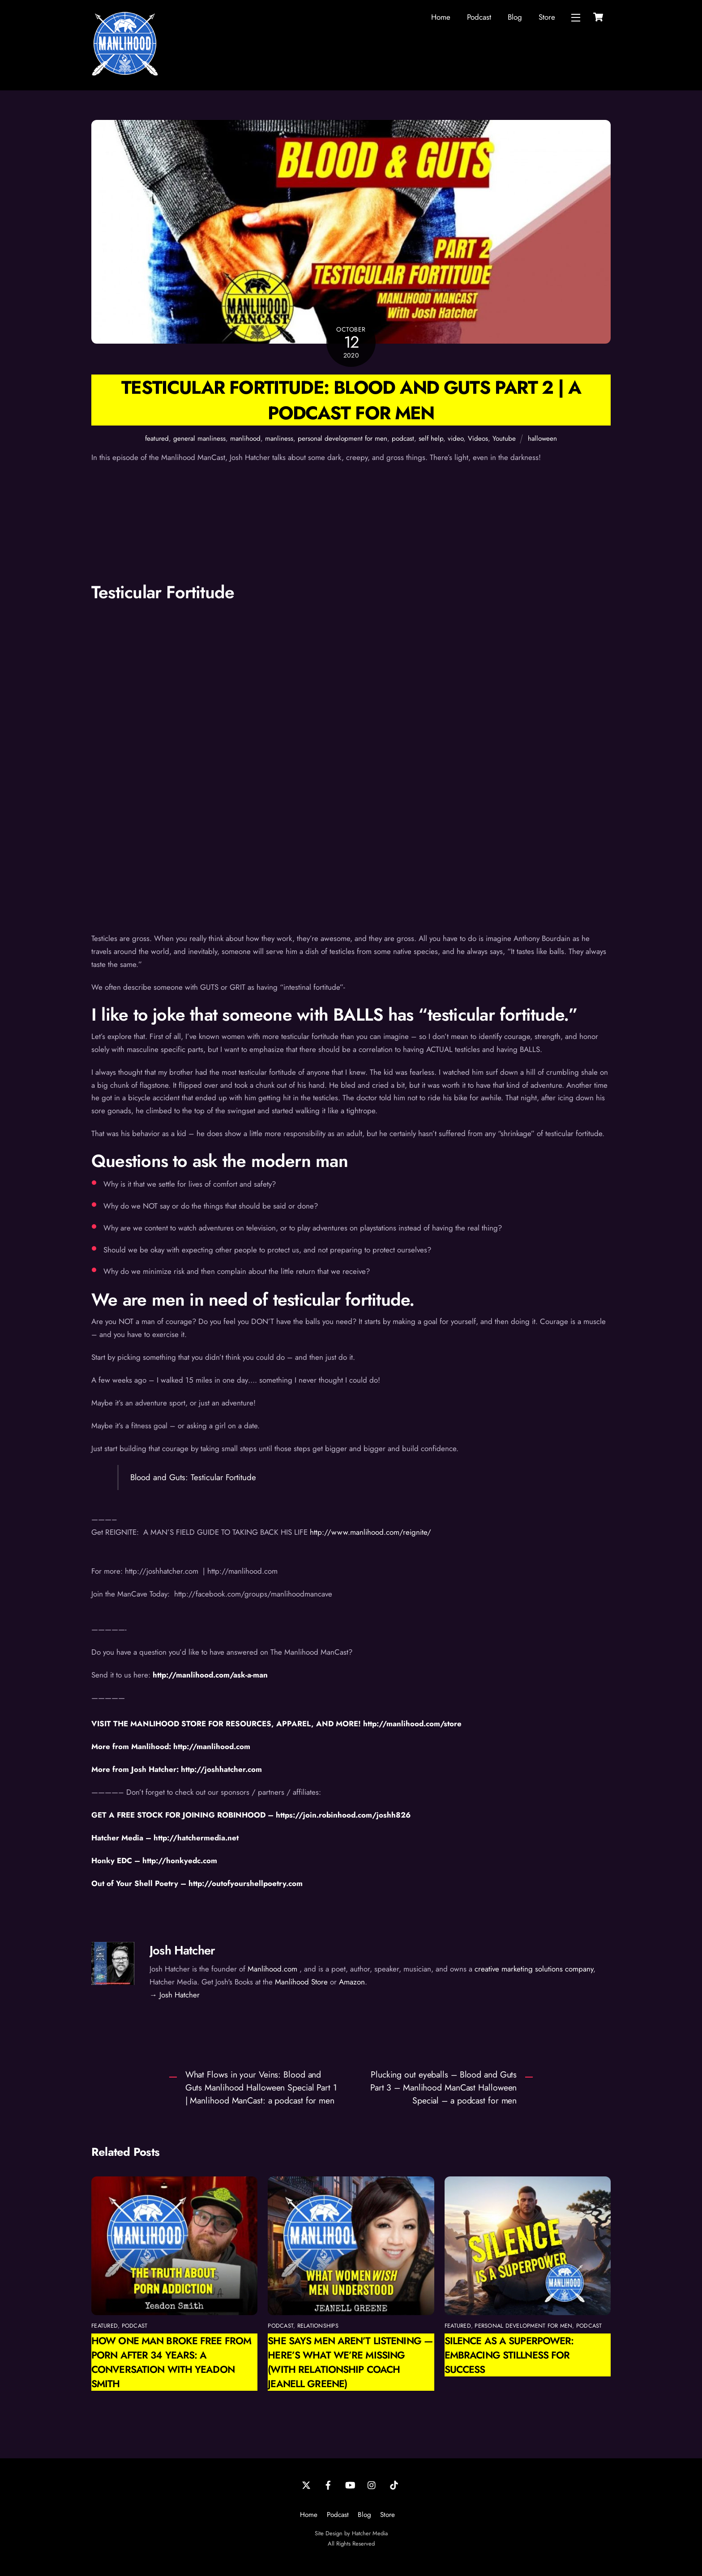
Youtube (504, 438)
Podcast (479, 17)
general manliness (199, 438)
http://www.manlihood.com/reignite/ (370, 1532)
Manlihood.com (272, 1968)
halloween (542, 438)
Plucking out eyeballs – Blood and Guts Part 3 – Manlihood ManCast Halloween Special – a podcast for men (443, 2087)
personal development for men (342, 438)
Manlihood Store (301, 1981)
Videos (478, 438)
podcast (403, 438)
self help (431, 438)
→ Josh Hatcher (175, 1994)
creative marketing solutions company (534, 1968)
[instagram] (372, 2484)
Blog (515, 17)
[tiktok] (394, 2484)
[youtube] (350, 2484)
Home (440, 17)
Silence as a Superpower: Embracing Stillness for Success (509, 2354)
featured (157, 438)
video (455, 438)
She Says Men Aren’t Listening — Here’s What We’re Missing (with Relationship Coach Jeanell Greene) (350, 2362)
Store (547, 17)
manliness (279, 438)
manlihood (245, 438)
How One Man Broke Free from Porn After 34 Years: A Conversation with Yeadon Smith (171, 2362)
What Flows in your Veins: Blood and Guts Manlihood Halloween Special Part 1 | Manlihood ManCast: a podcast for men (261, 2087)
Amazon (352, 1981)
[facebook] (328, 2484)
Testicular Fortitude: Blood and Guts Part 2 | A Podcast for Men (351, 400)
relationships (317, 2325)
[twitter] (306, 2484)
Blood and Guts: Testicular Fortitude (193, 1477)
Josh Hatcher (182, 1950)
